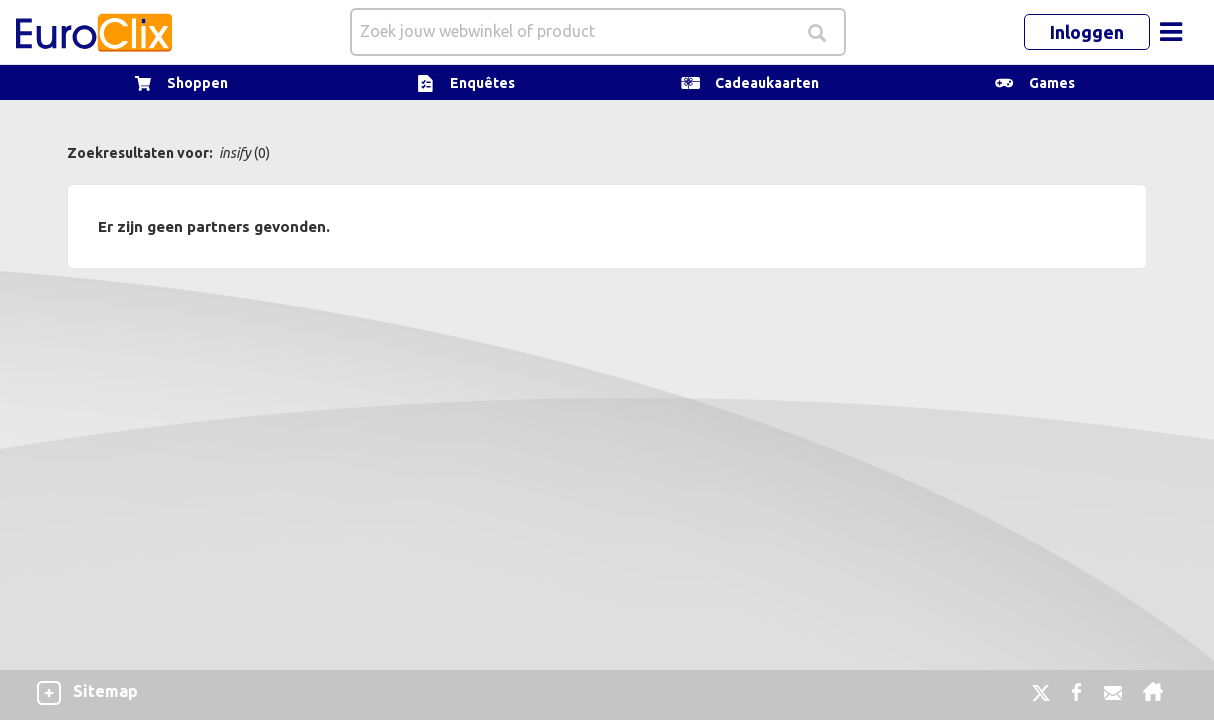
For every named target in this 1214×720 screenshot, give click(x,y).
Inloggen (1087, 32)
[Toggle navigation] (1171, 32)
